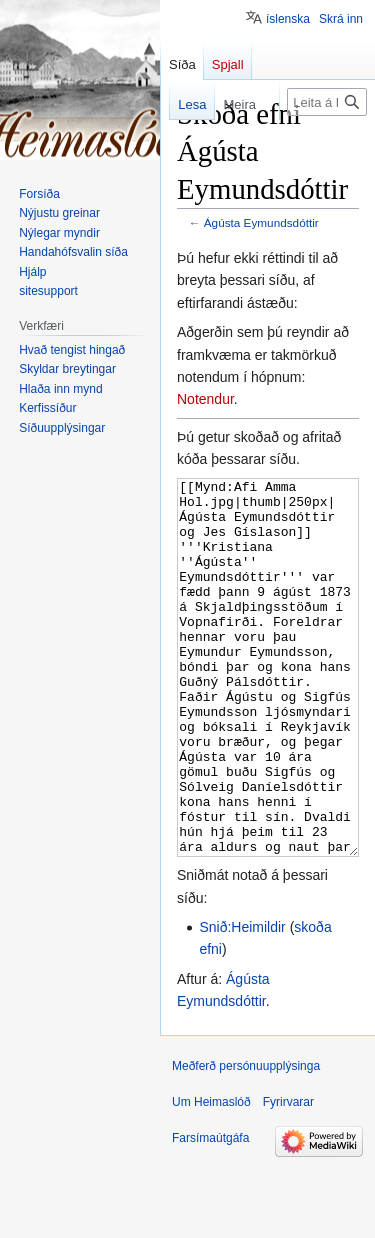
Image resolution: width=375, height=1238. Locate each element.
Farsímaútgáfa (210, 1213)
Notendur (205, 399)
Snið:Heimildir (242, 1002)
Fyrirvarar (288, 1177)
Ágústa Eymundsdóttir (261, 222)
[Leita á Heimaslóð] (327, 102)
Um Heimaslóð (211, 1177)
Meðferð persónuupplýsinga (246, 1141)
